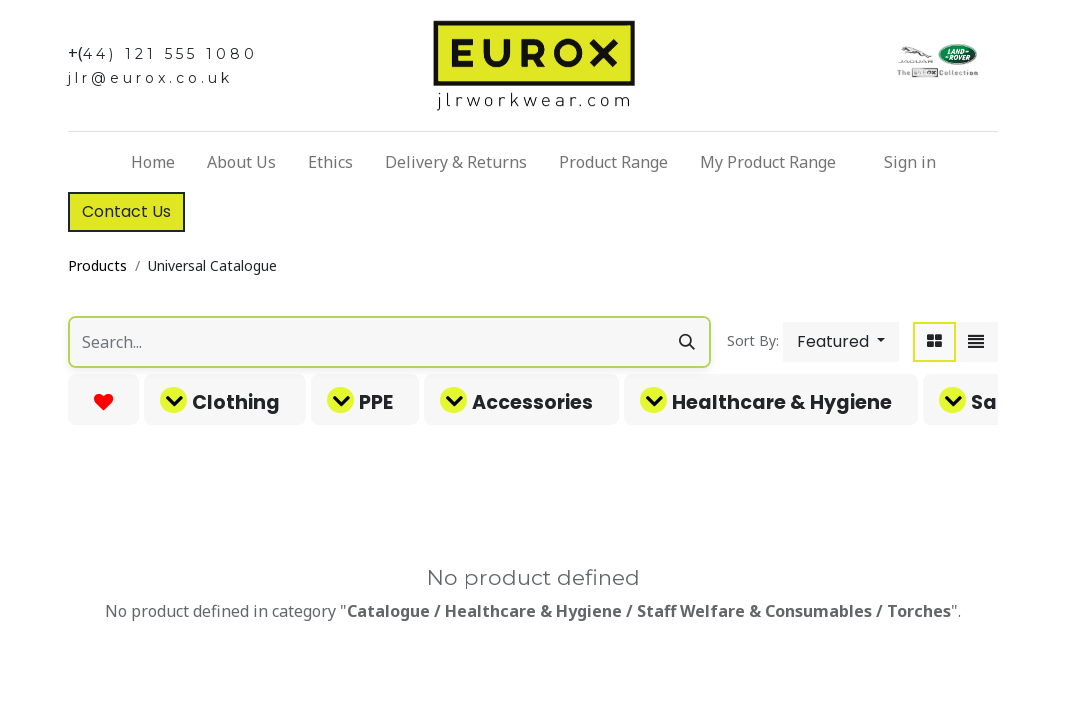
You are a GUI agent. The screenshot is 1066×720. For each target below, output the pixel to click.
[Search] (687, 342)
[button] (841, 342)
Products (97, 265)
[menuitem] (153, 162)
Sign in (910, 162)
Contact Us (126, 211)
